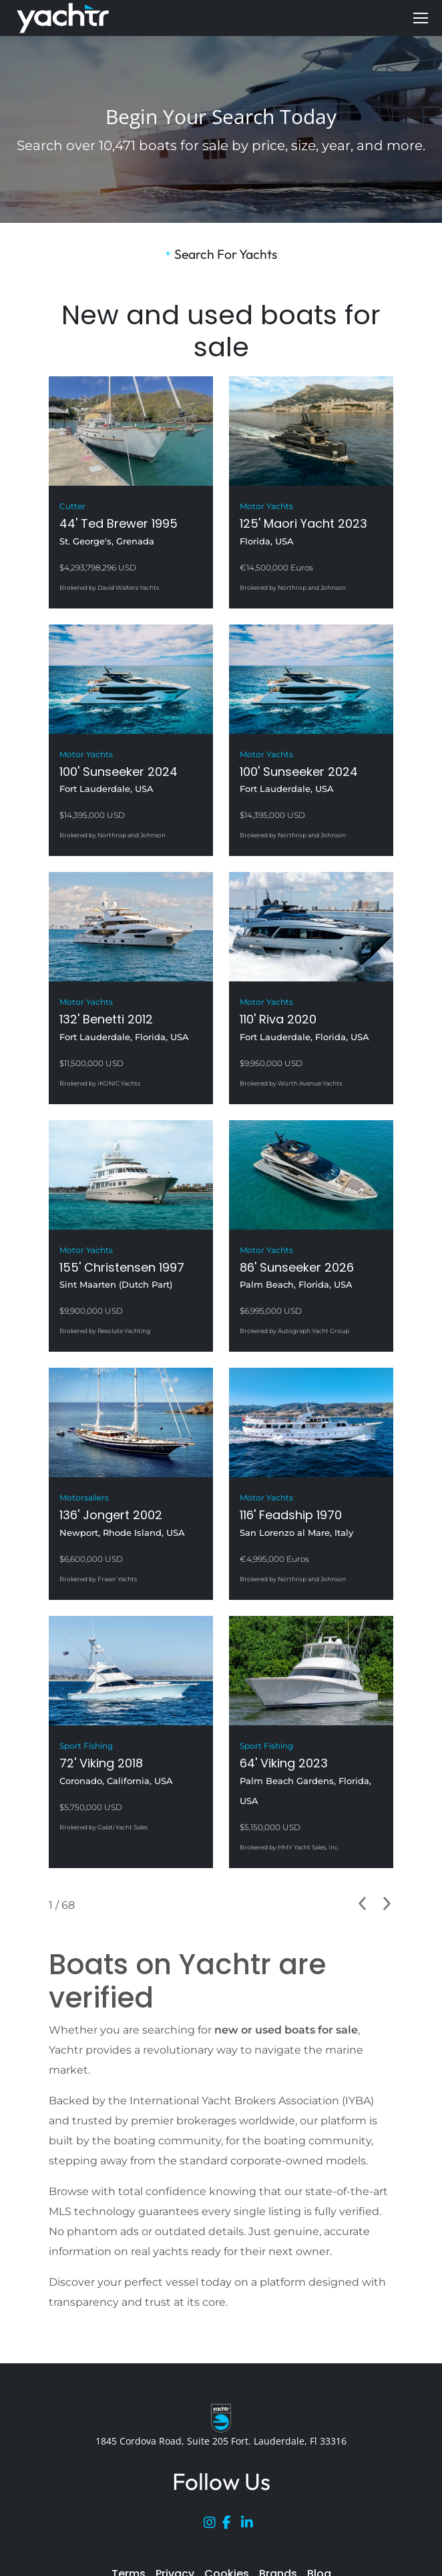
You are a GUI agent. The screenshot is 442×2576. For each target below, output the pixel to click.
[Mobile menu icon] (421, 18)
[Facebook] (231, 2525)
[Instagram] (213, 2525)
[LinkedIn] (250, 2525)
